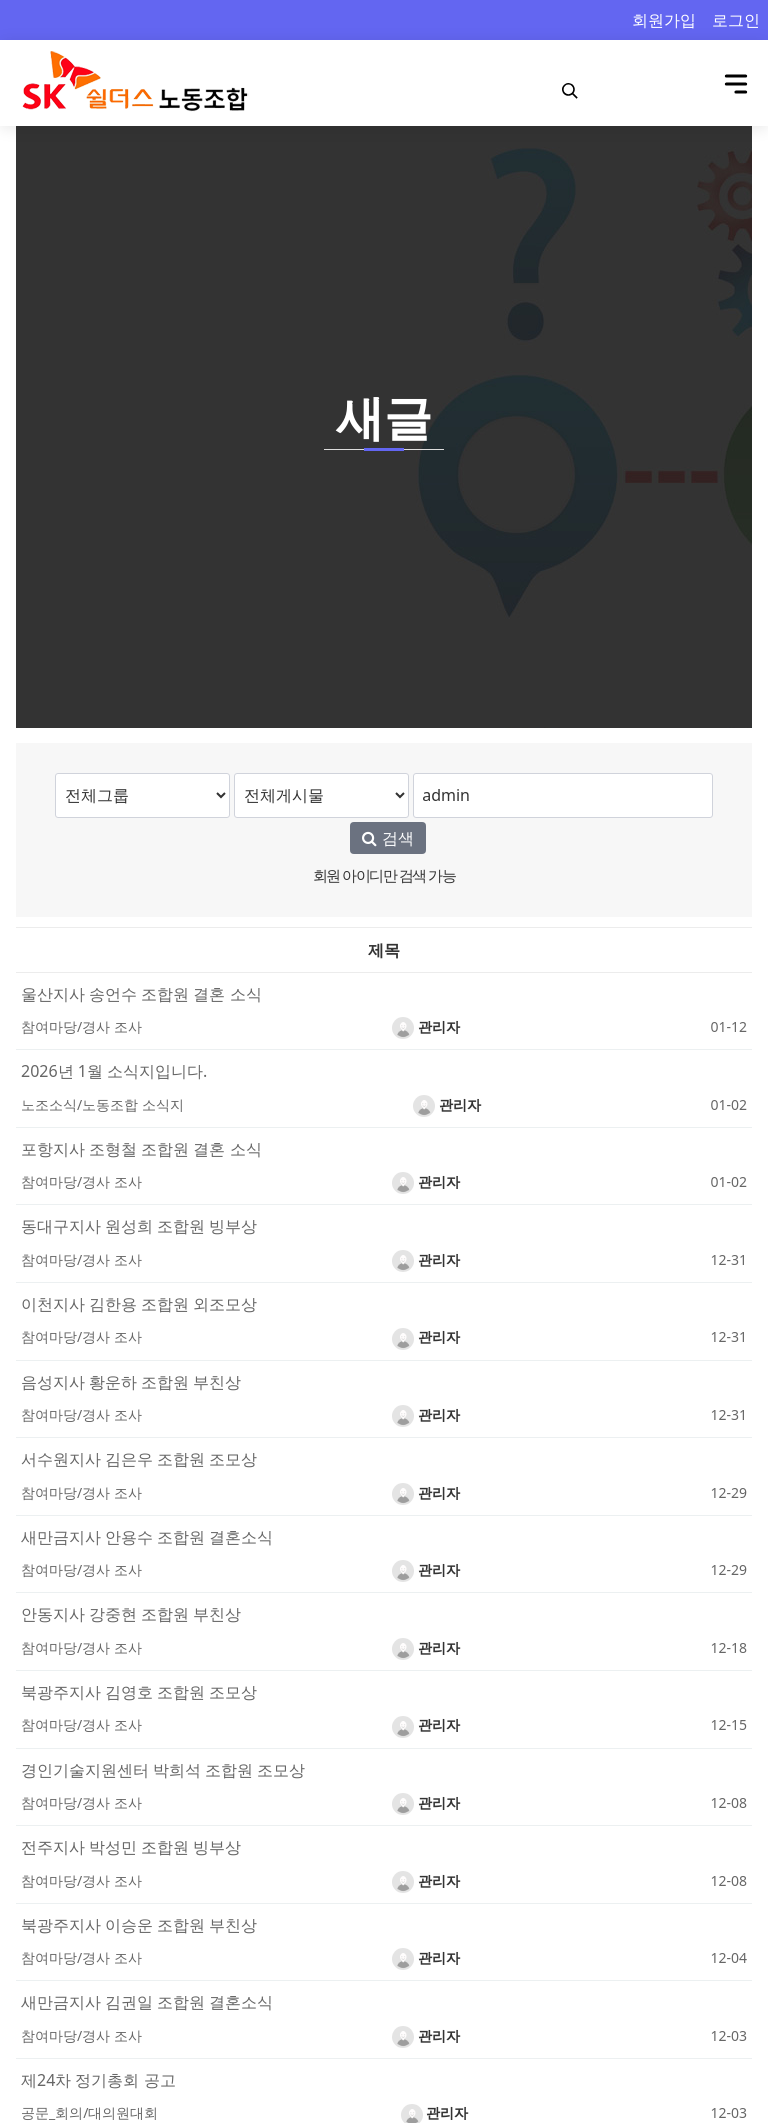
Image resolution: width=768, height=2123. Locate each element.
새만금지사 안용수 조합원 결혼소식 (147, 1537)
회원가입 (664, 20)
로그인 (736, 20)
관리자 (426, 1026)
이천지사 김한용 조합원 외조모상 (139, 1304)
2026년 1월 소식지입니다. (114, 1071)
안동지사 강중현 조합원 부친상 (131, 1614)
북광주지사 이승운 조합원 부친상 (139, 1925)
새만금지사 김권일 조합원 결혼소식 (147, 2002)
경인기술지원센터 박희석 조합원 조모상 (163, 1770)
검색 (387, 838)
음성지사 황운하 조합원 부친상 (131, 1382)
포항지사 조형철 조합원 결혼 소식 (141, 1149)
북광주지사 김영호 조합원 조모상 (139, 1692)
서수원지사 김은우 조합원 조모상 (139, 1459)
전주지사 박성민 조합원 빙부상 (131, 1847)
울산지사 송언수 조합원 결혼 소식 (141, 994)
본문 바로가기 (0, 0)
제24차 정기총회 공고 (98, 2080)
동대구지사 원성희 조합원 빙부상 (139, 1226)
